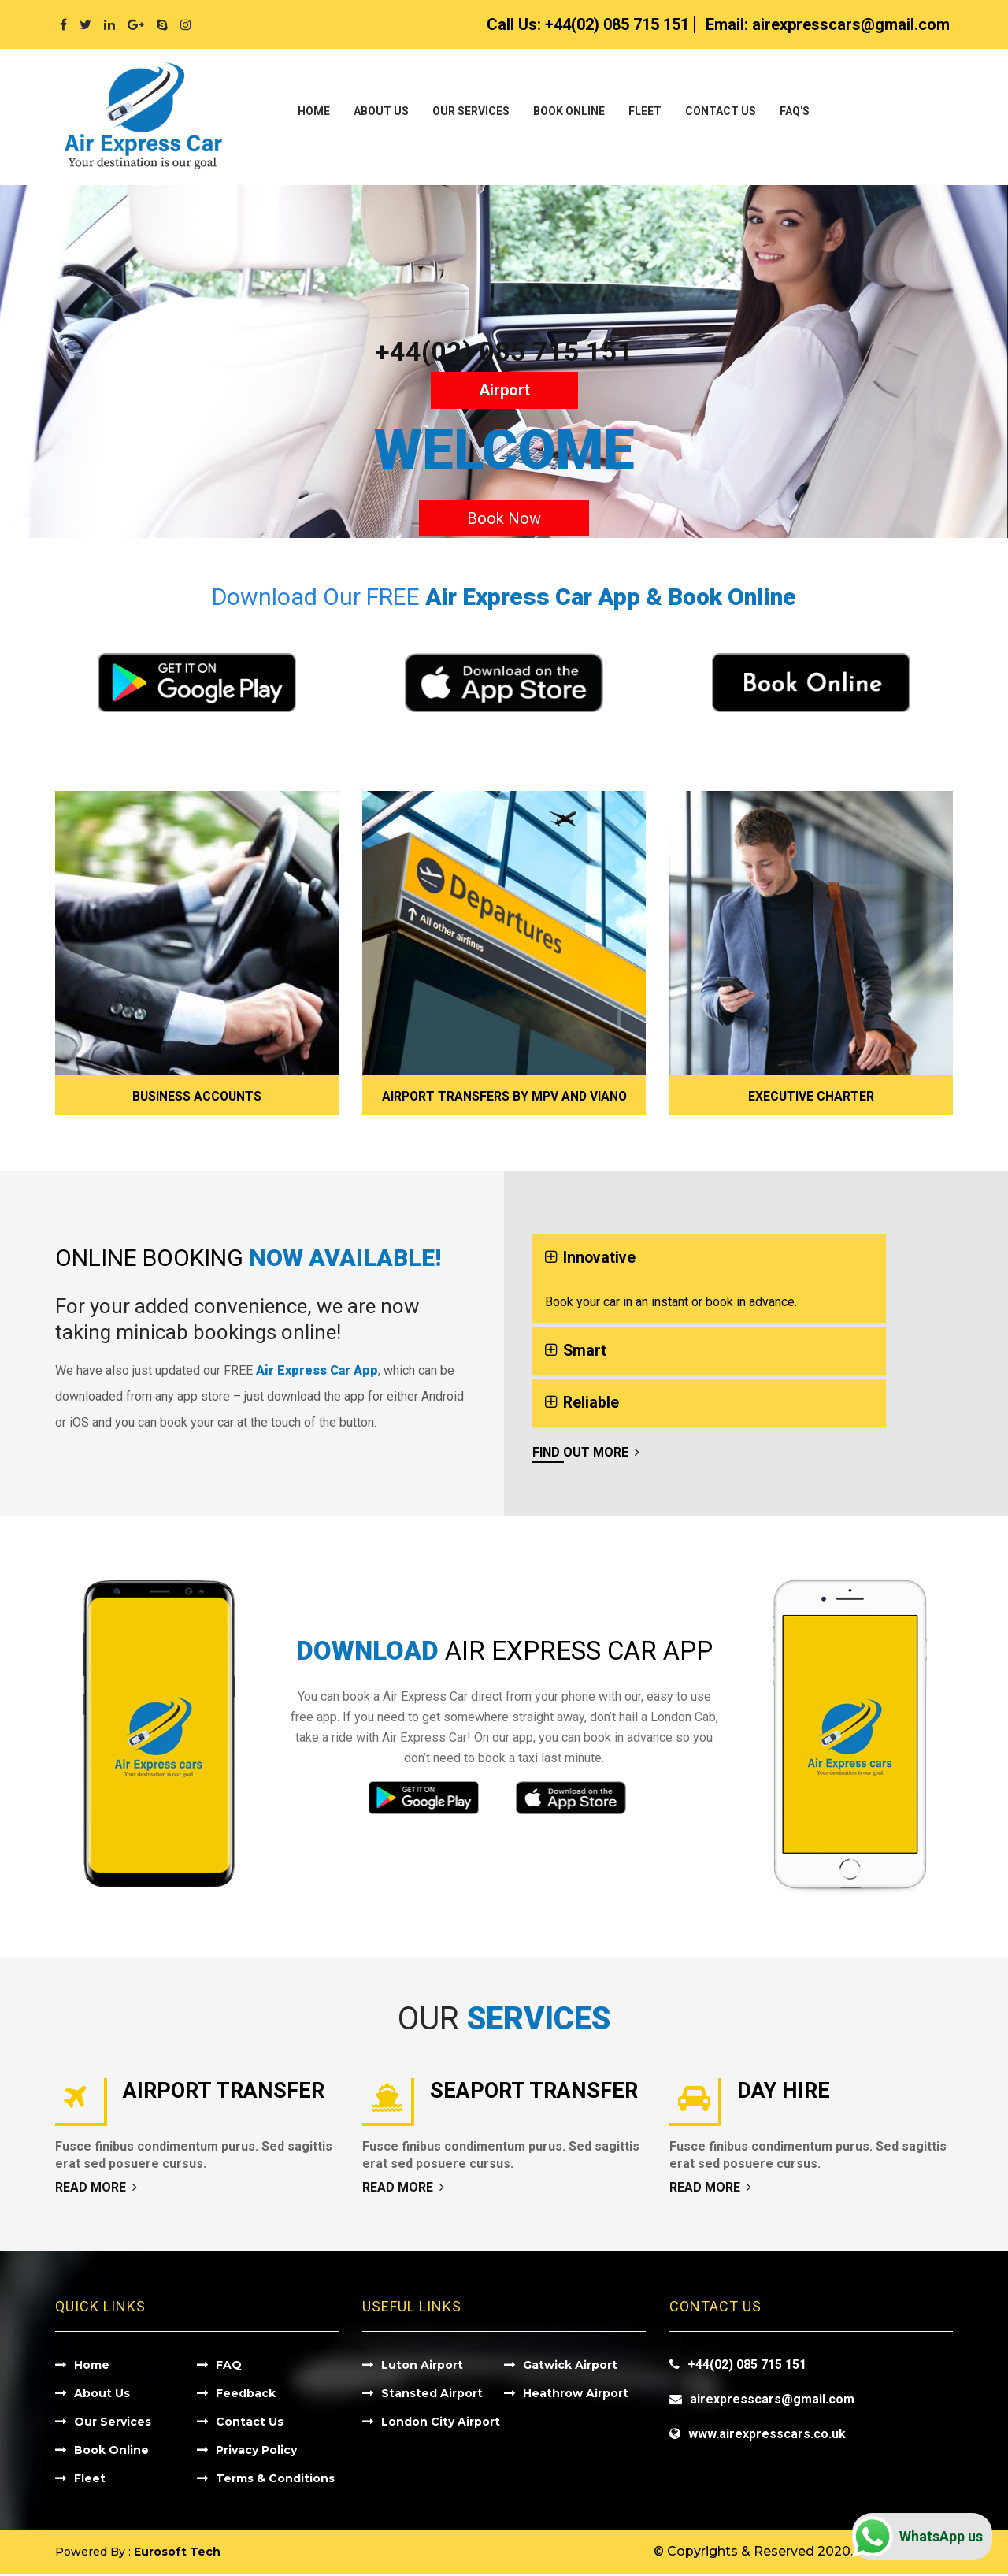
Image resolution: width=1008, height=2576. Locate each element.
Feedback (246, 2396)
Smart (585, 1351)
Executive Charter (811, 1096)
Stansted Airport (432, 2396)
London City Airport (440, 2424)
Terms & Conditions (275, 2481)
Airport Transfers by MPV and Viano (504, 1096)
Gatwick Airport (570, 2367)
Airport (504, 389)
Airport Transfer (227, 2093)
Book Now (504, 518)
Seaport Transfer (537, 2093)
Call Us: (588, 24)
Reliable (591, 1404)
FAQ (229, 2367)
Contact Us (720, 111)
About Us (381, 111)
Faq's (795, 111)
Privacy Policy (256, 2452)
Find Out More (585, 1454)
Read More (96, 2189)
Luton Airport (422, 2367)
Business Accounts (197, 1096)
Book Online (569, 111)
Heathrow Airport (575, 2396)
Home (314, 111)
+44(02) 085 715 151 (504, 351)
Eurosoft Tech (177, 2554)
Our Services (471, 111)
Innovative (600, 1258)
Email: (828, 24)
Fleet (645, 111)
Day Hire (785, 2093)
